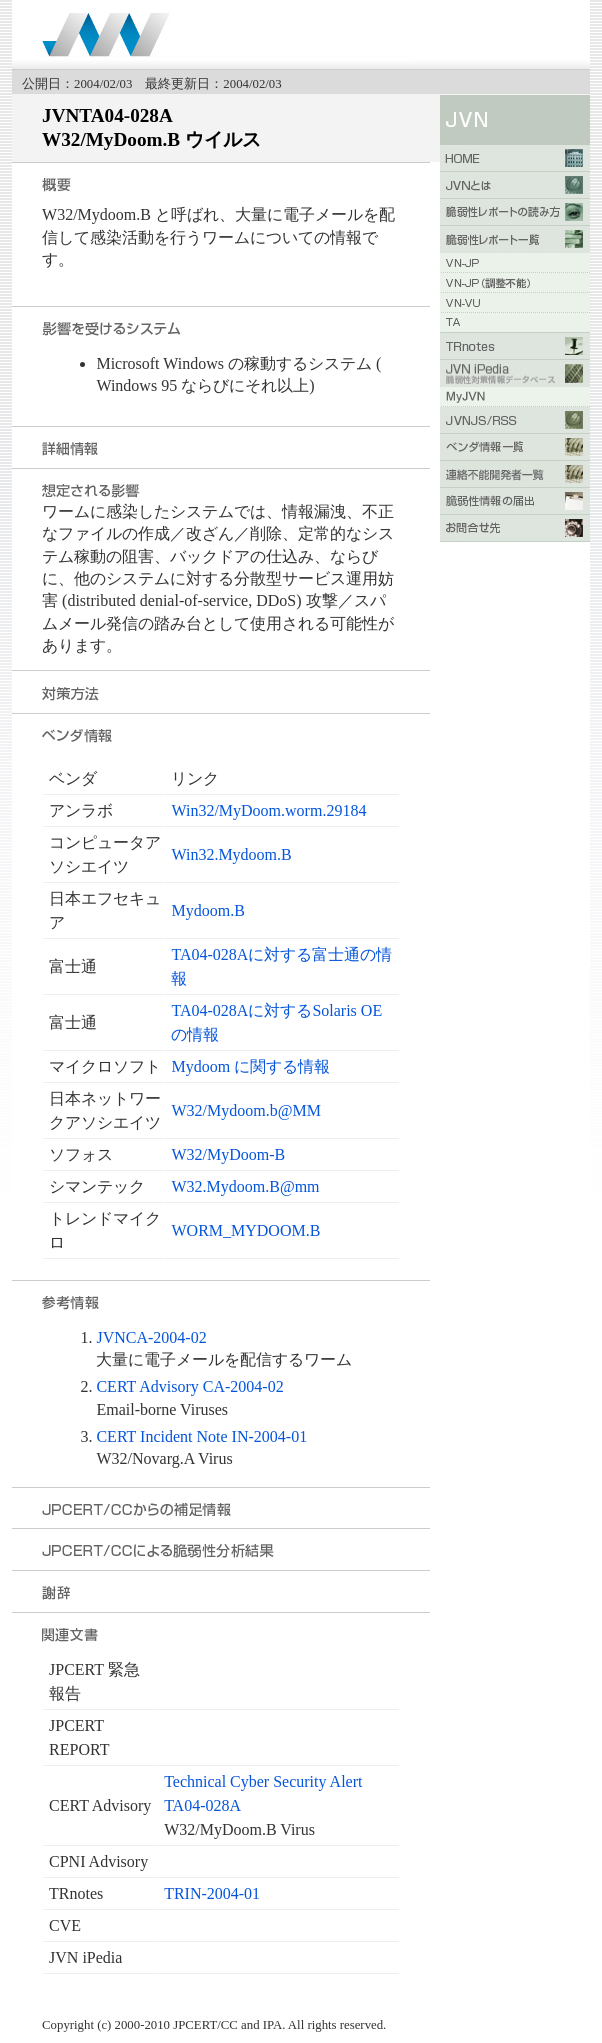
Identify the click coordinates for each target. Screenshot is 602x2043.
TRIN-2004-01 (212, 1893)
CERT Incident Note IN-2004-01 (201, 1436)
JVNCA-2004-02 (151, 1337)
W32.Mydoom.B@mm (245, 1186)
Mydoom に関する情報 (250, 1066)
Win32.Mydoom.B (231, 854)
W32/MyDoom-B (228, 1154)
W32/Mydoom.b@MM (245, 1110)
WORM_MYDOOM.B (245, 1230)
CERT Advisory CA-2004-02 (189, 1386)
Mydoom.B (207, 910)
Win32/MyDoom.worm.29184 (268, 810)
